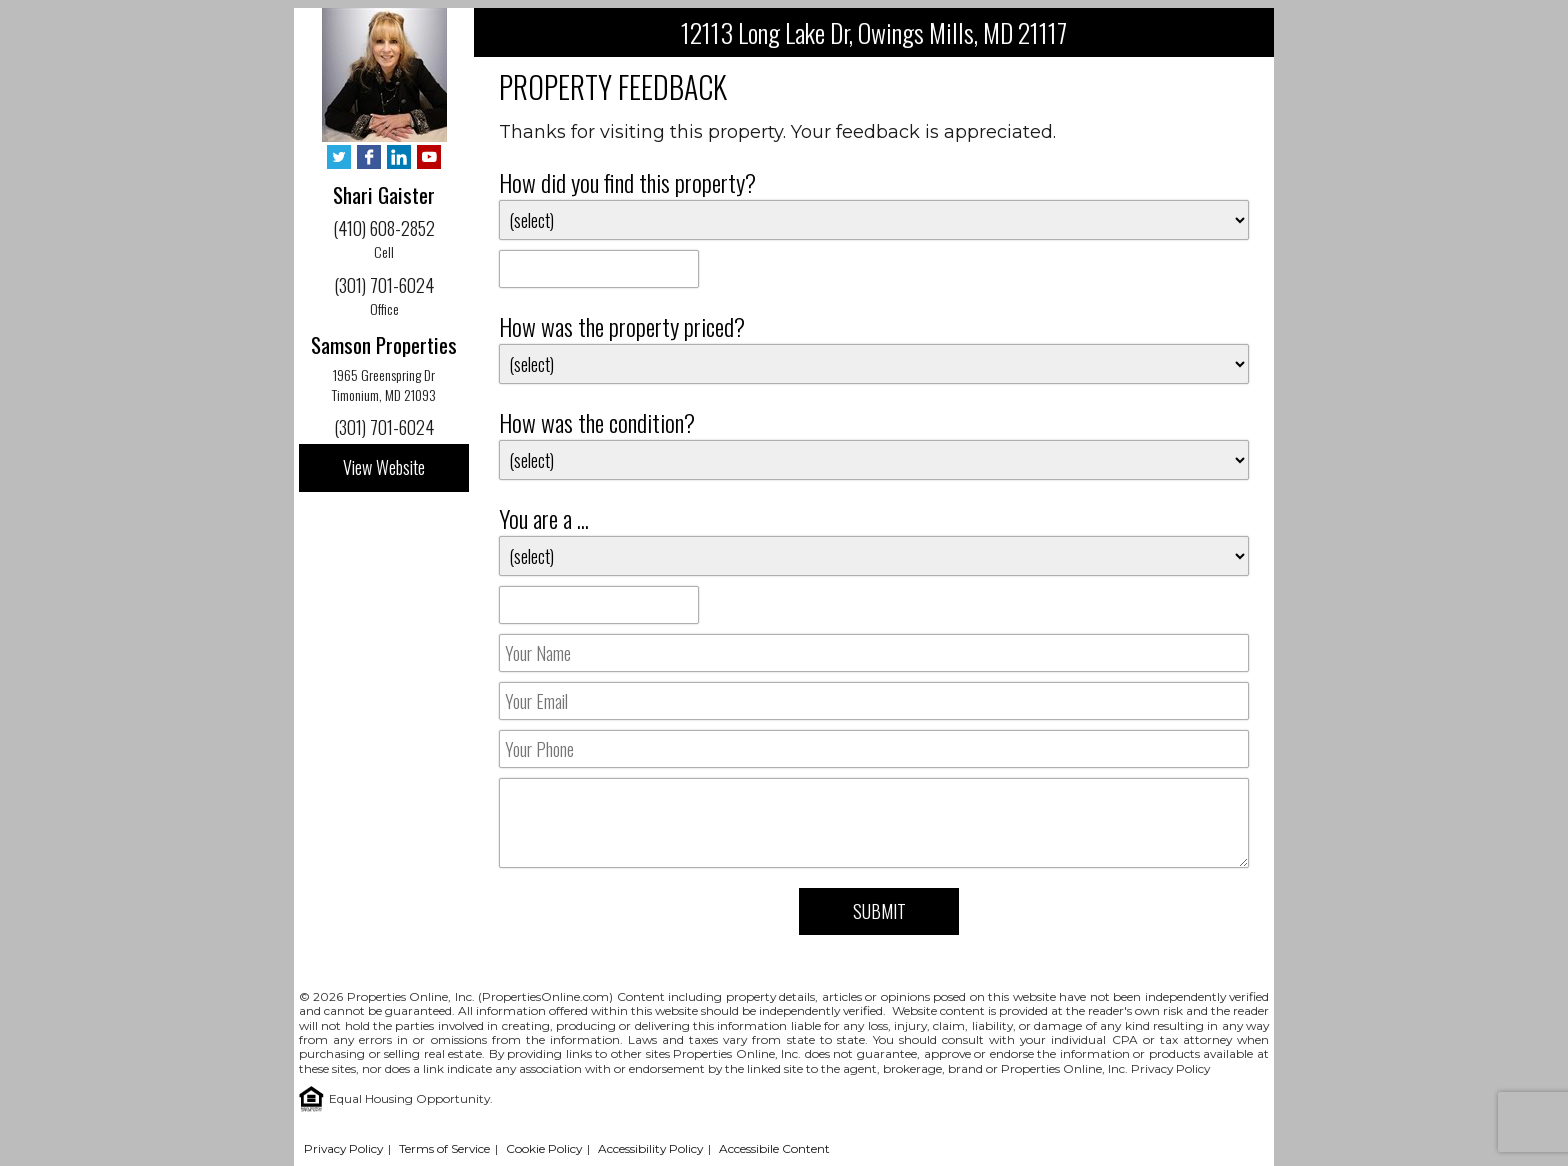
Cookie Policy (544, 1148)
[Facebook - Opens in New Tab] (369, 158)
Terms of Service (444, 1148)
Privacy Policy (1170, 1068)
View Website (384, 467)
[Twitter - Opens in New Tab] (339, 158)
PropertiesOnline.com (545, 996)
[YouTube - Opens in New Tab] (429, 158)
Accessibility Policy (650, 1148)
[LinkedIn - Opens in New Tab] (399, 158)
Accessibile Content (774, 1148)
